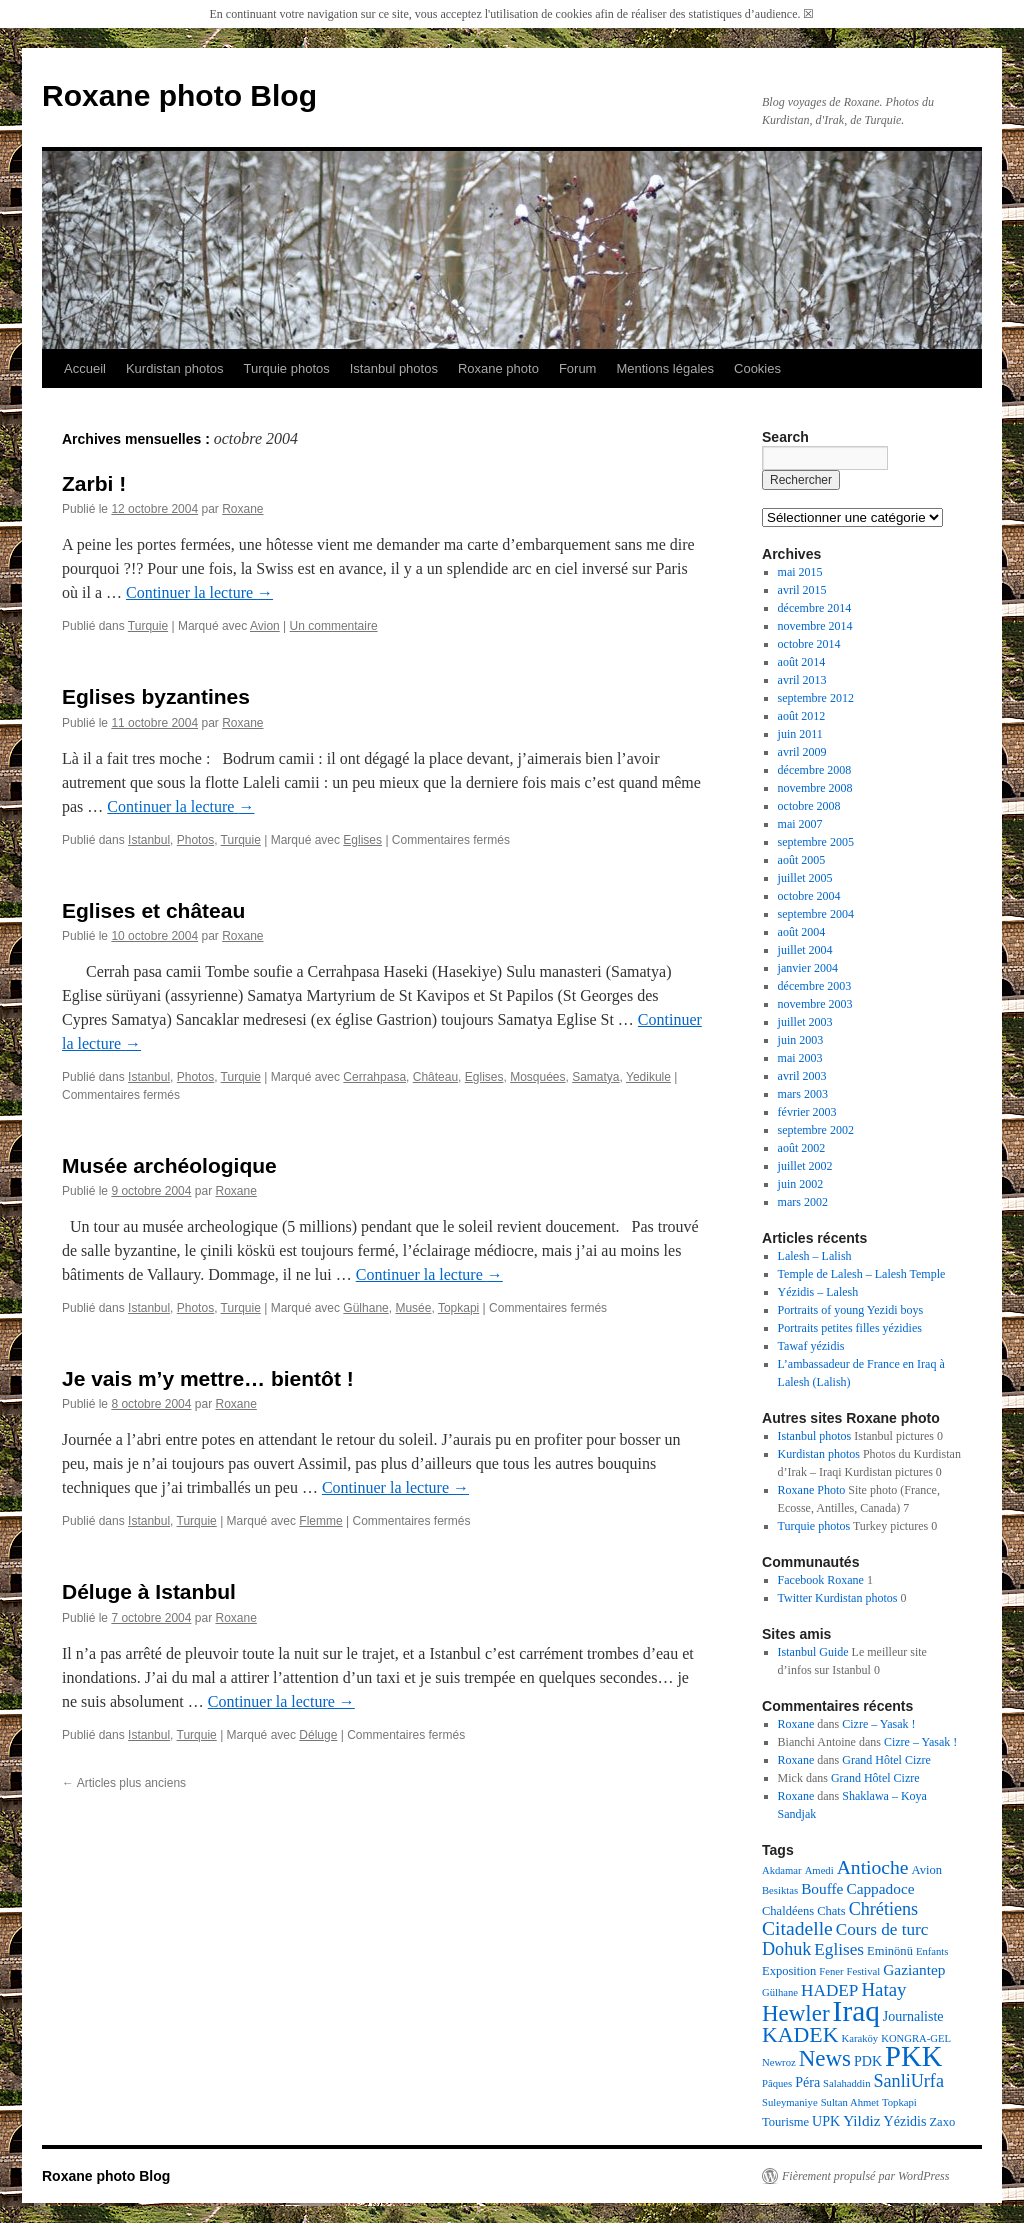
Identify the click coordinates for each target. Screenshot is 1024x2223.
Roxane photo (498, 368)
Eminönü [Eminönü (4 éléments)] (890, 1951)
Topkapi (458, 1308)
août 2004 (802, 932)
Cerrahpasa (374, 1077)
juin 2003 (801, 1040)
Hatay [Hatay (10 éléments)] (883, 1989)
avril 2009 (802, 752)
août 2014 (802, 662)
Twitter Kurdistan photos (838, 1598)
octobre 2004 (809, 896)
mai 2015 (800, 572)
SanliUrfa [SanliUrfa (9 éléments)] (908, 2081)
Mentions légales (665, 368)
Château (435, 1077)
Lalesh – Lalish (815, 1256)
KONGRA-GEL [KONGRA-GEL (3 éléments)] (916, 2038)
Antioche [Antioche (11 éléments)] (873, 1867)
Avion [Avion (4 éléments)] (927, 1870)
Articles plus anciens (124, 1783)
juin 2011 (800, 734)
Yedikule (648, 1077)
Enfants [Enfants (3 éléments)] (932, 1951)
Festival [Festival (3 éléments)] (864, 1971)
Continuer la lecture (199, 592)
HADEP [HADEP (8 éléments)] (829, 1990)
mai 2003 (800, 1058)
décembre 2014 (815, 608)
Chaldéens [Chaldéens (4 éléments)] (788, 1911)
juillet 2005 (805, 878)
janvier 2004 (808, 968)
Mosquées (537, 1077)
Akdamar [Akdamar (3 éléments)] (782, 1870)
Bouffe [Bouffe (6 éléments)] (822, 1888)
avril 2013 (802, 680)
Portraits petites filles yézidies (850, 1328)
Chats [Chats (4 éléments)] (831, 1911)
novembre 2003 (815, 1004)
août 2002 (802, 1148)
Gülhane (365, 1308)
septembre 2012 (816, 698)
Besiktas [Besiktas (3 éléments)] (780, 1890)
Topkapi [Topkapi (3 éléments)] (899, 2102)
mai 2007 (800, 824)
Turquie (148, 626)
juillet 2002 (805, 1166)
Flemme (320, 1521)
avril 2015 (802, 590)
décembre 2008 (815, 770)
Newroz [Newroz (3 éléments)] (779, 2062)
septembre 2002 (816, 1130)
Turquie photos (287, 368)
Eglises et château (153, 910)
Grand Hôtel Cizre (886, 1760)
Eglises (362, 840)
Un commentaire (334, 626)
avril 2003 (802, 1076)
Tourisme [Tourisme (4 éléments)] (785, 2122)
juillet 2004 (805, 950)
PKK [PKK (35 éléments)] (913, 2056)
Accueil (85, 368)
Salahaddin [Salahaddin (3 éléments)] (846, 2083)
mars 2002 (803, 1202)
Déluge (318, 1735)
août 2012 (802, 716)
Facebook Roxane (821, 1580)
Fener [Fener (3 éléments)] (831, 1971)
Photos (195, 840)
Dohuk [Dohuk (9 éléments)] (786, 1949)
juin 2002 (801, 1184)
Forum (578, 368)
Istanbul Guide (813, 1652)
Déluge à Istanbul (149, 1591)
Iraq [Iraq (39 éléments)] (856, 2011)
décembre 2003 (815, 986)
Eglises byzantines (156, 696)
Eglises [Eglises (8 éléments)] (839, 1949)
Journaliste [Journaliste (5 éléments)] (913, 2016)
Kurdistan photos (175, 368)
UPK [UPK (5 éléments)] (826, 2121)
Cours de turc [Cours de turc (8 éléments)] (882, 1929)
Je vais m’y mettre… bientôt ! (208, 1378)
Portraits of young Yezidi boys (851, 1310)
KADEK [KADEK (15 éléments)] (800, 2035)
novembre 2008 (815, 788)
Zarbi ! (94, 483)
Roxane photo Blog (179, 95)
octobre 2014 (809, 644)
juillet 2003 (805, 1022)
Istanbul (149, 840)
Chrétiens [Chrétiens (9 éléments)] (883, 1909)
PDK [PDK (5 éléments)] (868, 2061)
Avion (265, 626)
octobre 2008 (809, 806)
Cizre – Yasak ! (878, 1724)
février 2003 (807, 1112)
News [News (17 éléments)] (825, 2058)
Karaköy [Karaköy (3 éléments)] (860, 2038)
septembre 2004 (816, 914)
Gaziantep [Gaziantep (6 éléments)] (914, 1969)
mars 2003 (803, 1094)
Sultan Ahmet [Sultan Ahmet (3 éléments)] (850, 2102)
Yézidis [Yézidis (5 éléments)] (905, 2121)
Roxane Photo (812, 1490)
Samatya (595, 1077)
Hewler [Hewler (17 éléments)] (796, 2013)
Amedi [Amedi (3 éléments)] (819, 1870)
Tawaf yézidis (811, 1346)
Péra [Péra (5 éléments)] (807, 2082)
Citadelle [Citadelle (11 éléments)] (797, 1928)
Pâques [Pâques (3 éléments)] (777, 2083)
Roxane (242, 509)
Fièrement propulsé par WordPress (865, 2176)
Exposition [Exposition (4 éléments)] (789, 1971)
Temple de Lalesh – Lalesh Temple (862, 1274)
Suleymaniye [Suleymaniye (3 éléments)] (790, 2102)
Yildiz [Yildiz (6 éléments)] (861, 2120)
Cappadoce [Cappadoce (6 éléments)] (880, 1888)
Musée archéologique (169, 1165)
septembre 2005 (816, 842)
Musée (413, 1308)
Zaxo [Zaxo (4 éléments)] (942, 2122)
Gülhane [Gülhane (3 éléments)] (780, 1992)
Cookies (757, 368)
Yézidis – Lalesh (818, 1292)
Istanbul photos (394, 368)
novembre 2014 (815, 626)
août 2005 (802, 860)
